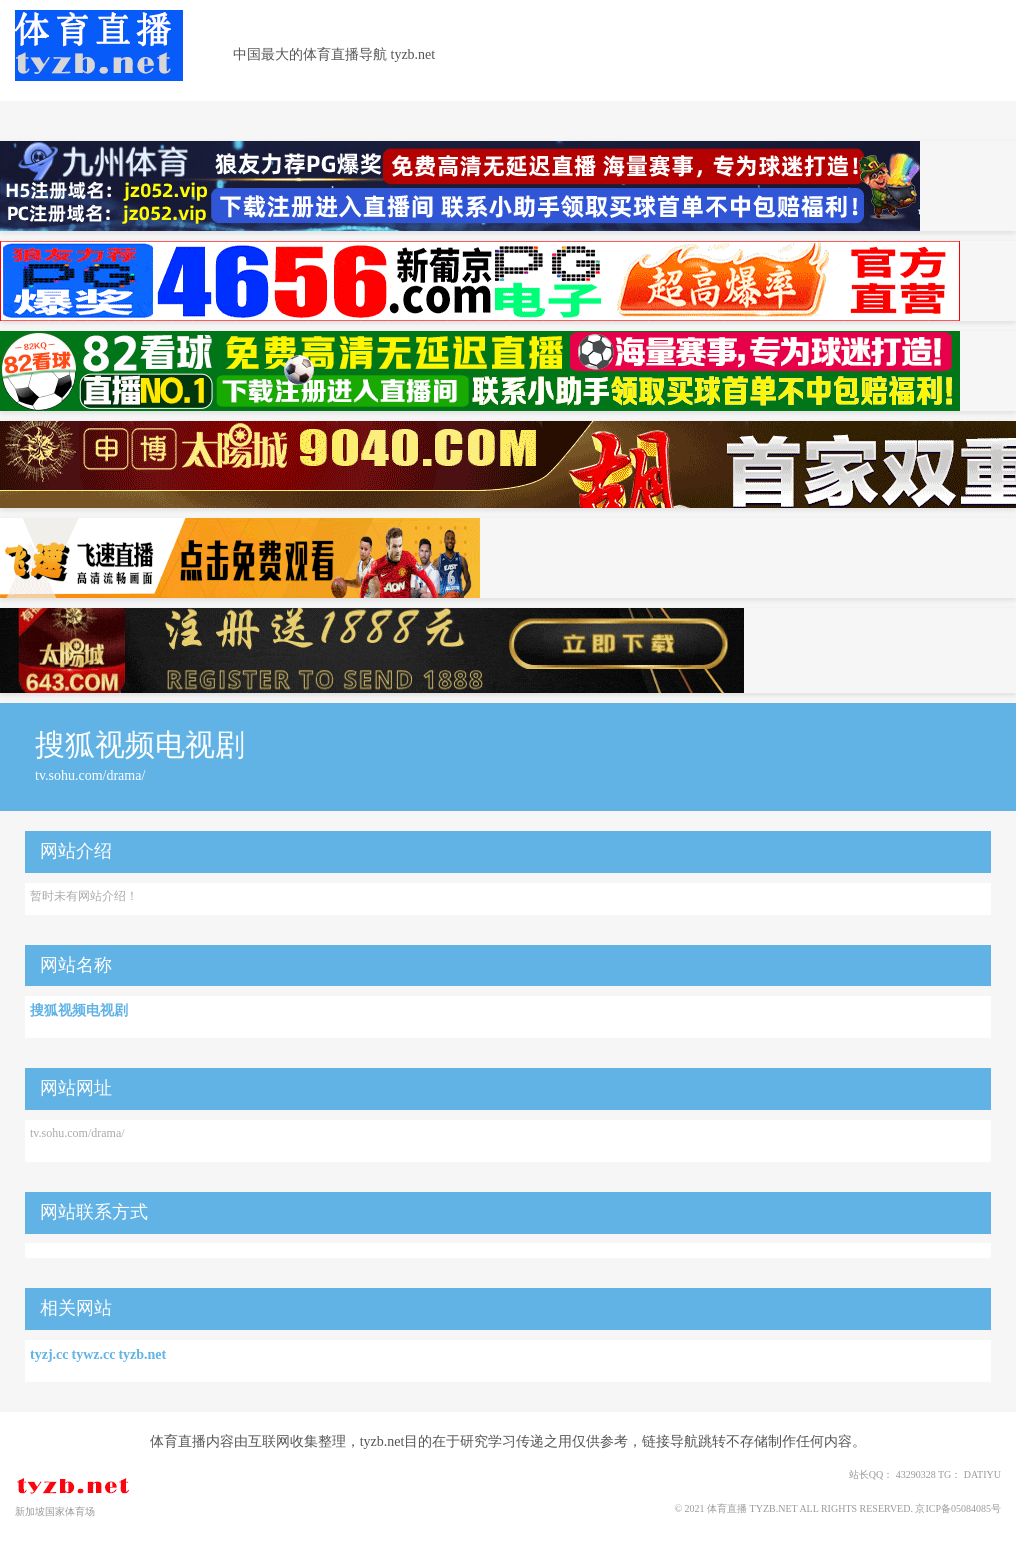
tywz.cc (93, 1354)
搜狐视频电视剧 (79, 1010)
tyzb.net (142, 1354)
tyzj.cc (49, 1354)
